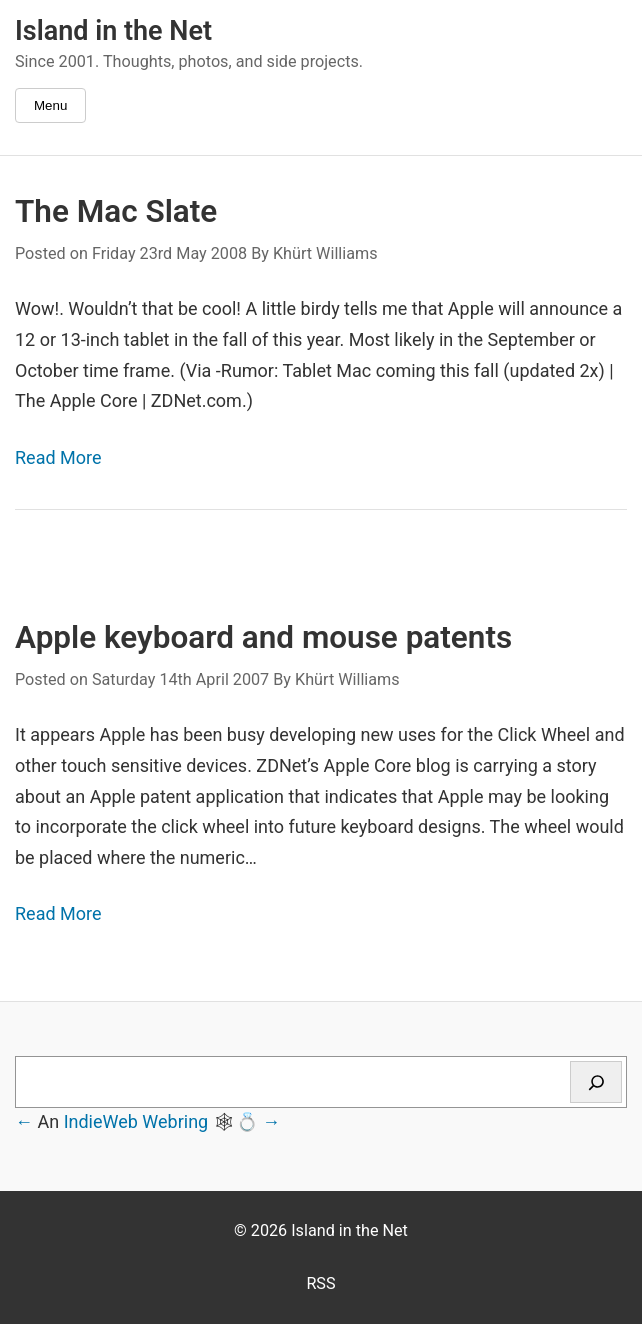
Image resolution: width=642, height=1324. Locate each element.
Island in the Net (113, 31)
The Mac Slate (116, 211)
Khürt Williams (325, 253)
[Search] (596, 1082)
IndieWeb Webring (136, 1121)
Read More (58, 457)
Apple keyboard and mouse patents (263, 637)
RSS (320, 1283)
